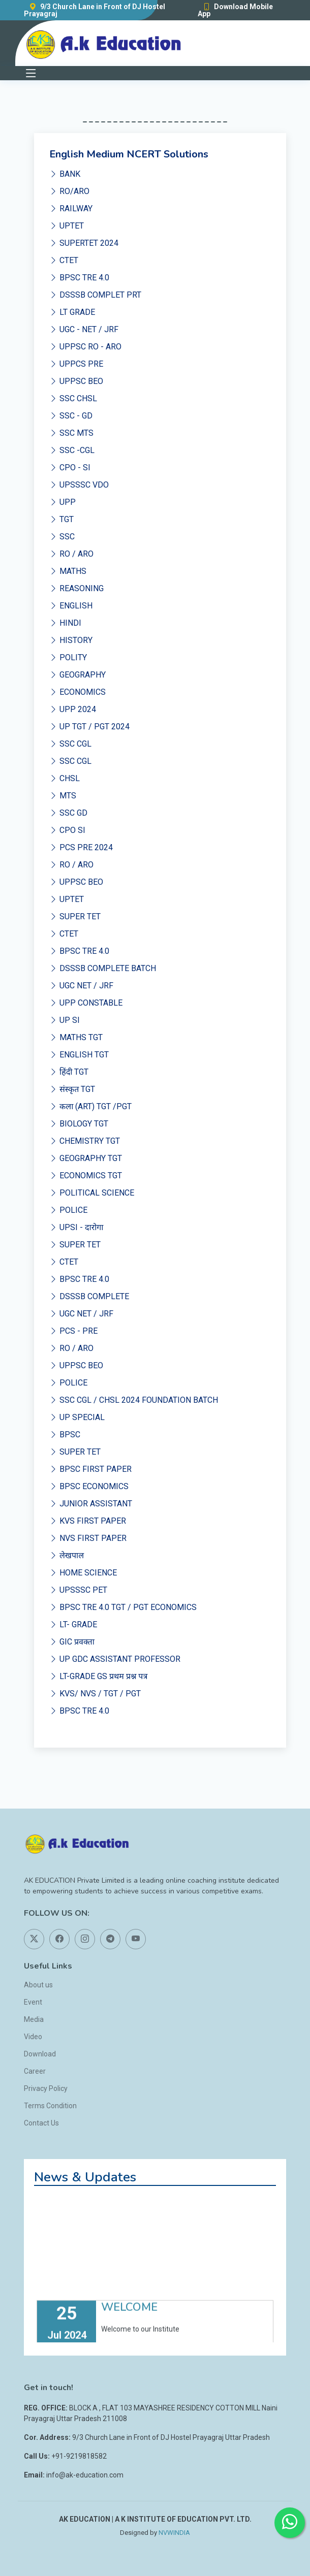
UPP (62, 502)
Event (33, 2002)
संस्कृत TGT (72, 1089)
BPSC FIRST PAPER (90, 1469)
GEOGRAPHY (77, 675)
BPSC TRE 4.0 (79, 277)
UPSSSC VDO (79, 485)
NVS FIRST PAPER (88, 1538)
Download (40, 2053)
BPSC (64, 1434)
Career (35, 2071)
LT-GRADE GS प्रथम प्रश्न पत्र (98, 1676)
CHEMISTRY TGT (84, 1141)
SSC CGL (70, 744)
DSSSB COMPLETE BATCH (102, 968)
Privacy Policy (46, 2088)
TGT (61, 519)
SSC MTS (71, 433)
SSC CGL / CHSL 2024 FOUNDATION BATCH (133, 1400)
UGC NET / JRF (81, 985)
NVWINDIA (174, 2532)
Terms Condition (50, 2105)
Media (34, 2019)
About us (38, 1984)
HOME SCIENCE (83, 1572)
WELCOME (129, 2318)
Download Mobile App (235, 10)
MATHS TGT (76, 1037)
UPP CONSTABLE (85, 1003)
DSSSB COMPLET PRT (95, 295)
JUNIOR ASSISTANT (90, 1503)
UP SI (64, 1020)
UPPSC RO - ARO (85, 346)
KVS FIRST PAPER (87, 1521)
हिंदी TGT (68, 1072)
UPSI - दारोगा (76, 1227)
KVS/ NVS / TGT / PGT (95, 1693)
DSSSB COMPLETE (89, 1296)
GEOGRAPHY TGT (85, 1158)
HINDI (65, 623)
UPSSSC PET (78, 1590)
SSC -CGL (72, 450)
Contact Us (41, 2123)
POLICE (68, 1210)
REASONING (76, 588)
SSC (62, 536)
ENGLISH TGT (79, 1054)
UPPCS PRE (76, 364)
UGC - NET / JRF (83, 329)
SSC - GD (70, 416)
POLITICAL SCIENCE (91, 1193)
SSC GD (68, 813)
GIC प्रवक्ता (72, 1642)
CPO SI (67, 830)
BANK (64, 174)
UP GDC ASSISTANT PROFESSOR (114, 1659)
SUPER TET (75, 916)
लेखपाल (66, 1555)
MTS (62, 795)
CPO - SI (69, 467)
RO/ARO (69, 191)
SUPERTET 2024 (83, 243)
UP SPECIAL (77, 1417)
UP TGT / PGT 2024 (89, 726)
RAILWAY (70, 208)
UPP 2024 (72, 709)
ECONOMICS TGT (85, 1175)
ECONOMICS (77, 692)
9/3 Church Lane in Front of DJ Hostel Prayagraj (94, 10)
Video (33, 2036)
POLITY (68, 657)
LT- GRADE (73, 1624)
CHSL (64, 778)
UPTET (66, 226)
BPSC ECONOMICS (89, 1486)
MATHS (67, 571)
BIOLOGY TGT (78, 1124)
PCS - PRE (73, 1331)
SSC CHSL (73, 398)
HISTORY (70, 640)
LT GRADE (72, 312)
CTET (63, 260)
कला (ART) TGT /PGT (90, 1106)
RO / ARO (71, 554)
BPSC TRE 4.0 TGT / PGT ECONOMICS (123, 1607)
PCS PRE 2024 (81, 847)
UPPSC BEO (76, 381)
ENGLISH (70, 605)
